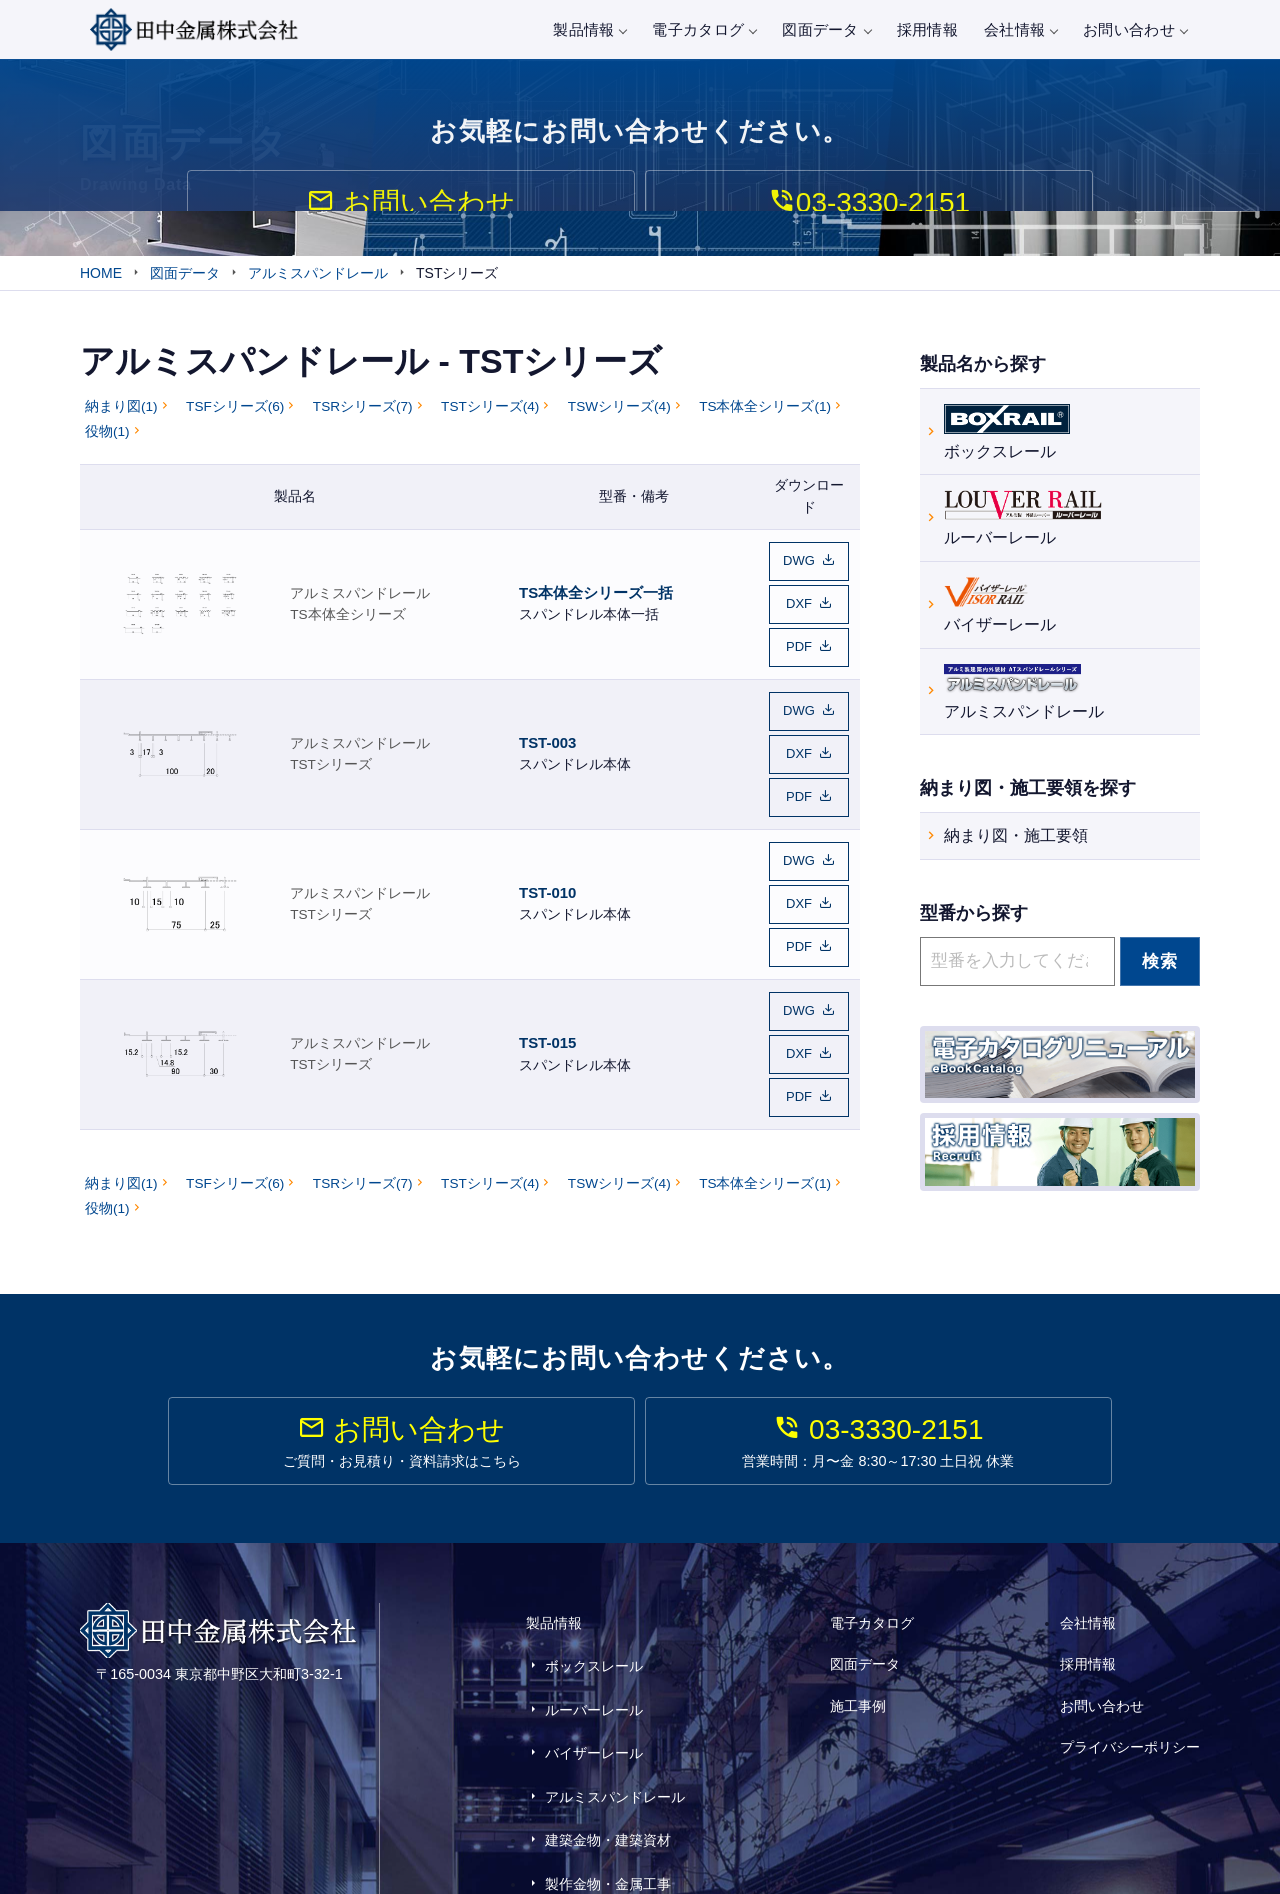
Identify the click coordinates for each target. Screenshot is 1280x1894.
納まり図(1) (121, 417)
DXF (799, 606)
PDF (799, 644)
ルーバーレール (1023, 519)
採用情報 (927, 29)
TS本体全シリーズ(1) (765, 417)
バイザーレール (1000, 606)
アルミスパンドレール (360, 596)
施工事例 (858, 1655)
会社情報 (1020, 29)
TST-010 (547, 864)
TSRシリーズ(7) (363, 417)
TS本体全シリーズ (347, 617)
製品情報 (589, 29)
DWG (799, 568)
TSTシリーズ (331, 751)
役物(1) (107, 442)
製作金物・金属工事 (608, 1777)
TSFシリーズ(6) (235, 417)
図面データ (826, 29)
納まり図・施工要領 (1016, 839)
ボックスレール (1007, 432)
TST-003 (547, 729)
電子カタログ (704, 29)
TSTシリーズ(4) (490, 417)
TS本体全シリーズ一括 (596, 595)
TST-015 (547, 998)
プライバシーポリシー (1130, 1683)
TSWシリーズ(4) (619, 417)
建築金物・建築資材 (608, 1748)
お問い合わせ (1135, 29)
